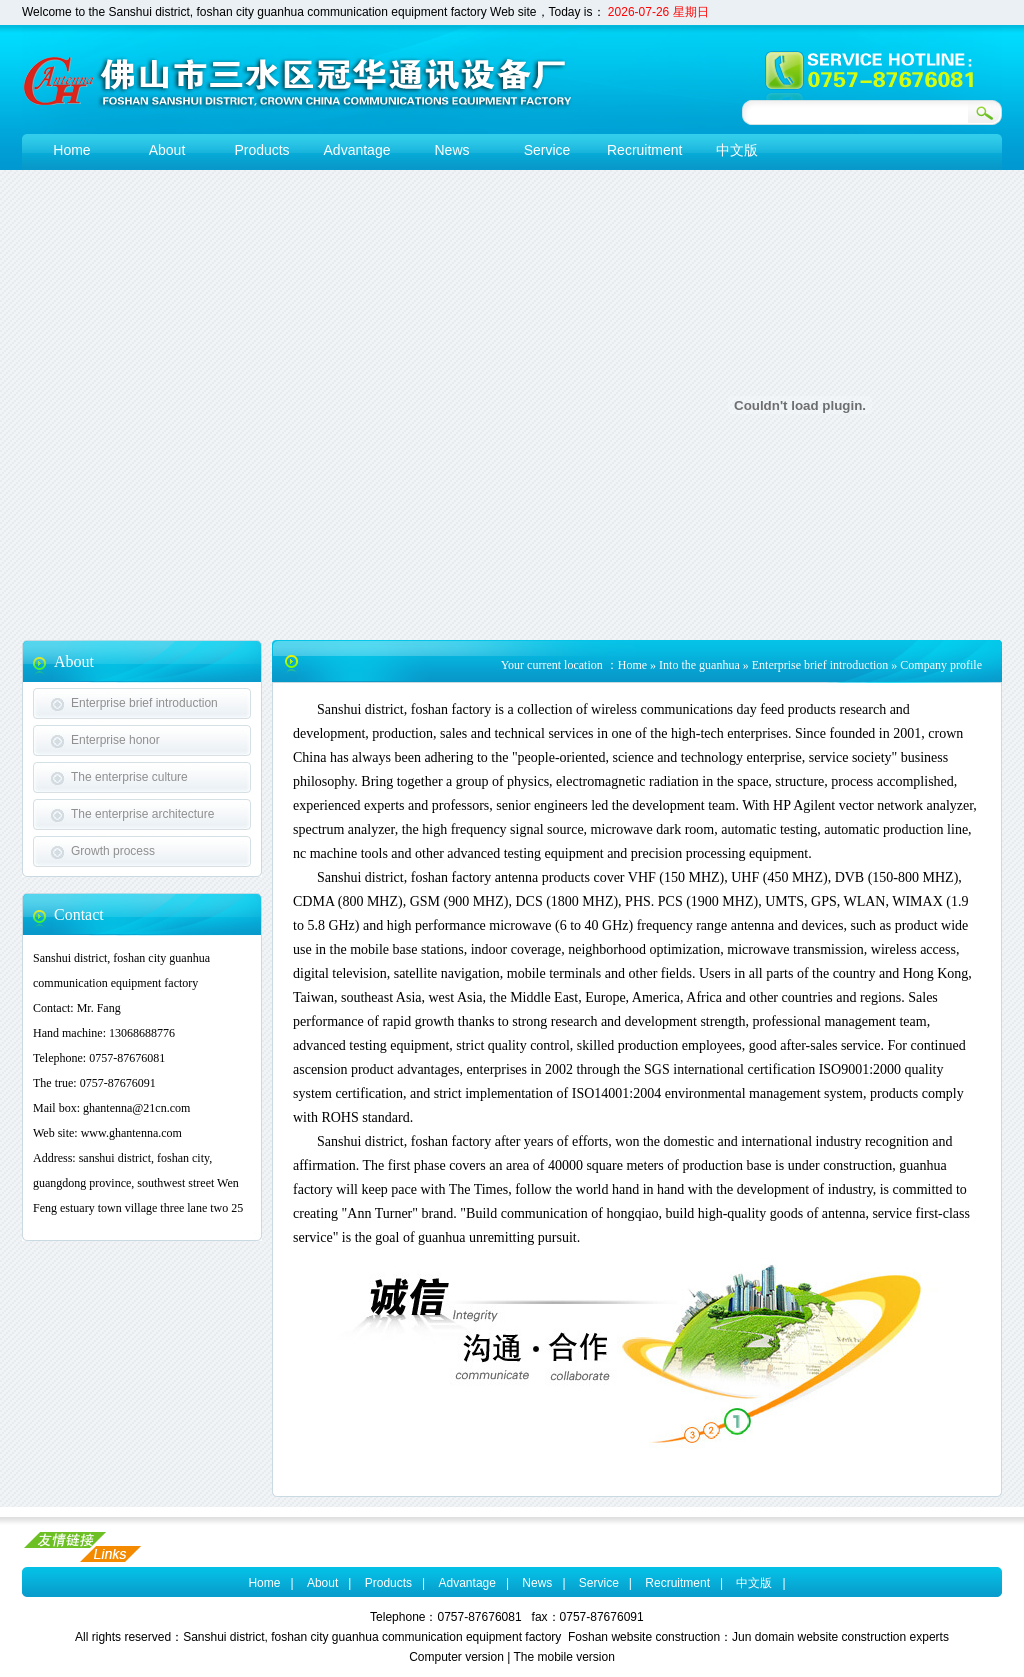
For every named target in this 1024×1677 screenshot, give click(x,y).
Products (388, 1583)
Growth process (113, 851)
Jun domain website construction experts (840, 1637)
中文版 (754, 1583)
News (537, 1583)
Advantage (467, 1583)
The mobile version (563, 1657)
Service (599, 1583)
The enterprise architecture (142, 814)
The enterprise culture (129, 777)
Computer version (456, 1657)
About (322, 1583)
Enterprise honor (115, 740)
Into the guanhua (699, 665)
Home (632, 665)
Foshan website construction (644, 1637)
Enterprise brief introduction (144, 703)
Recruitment (677, 1583)
